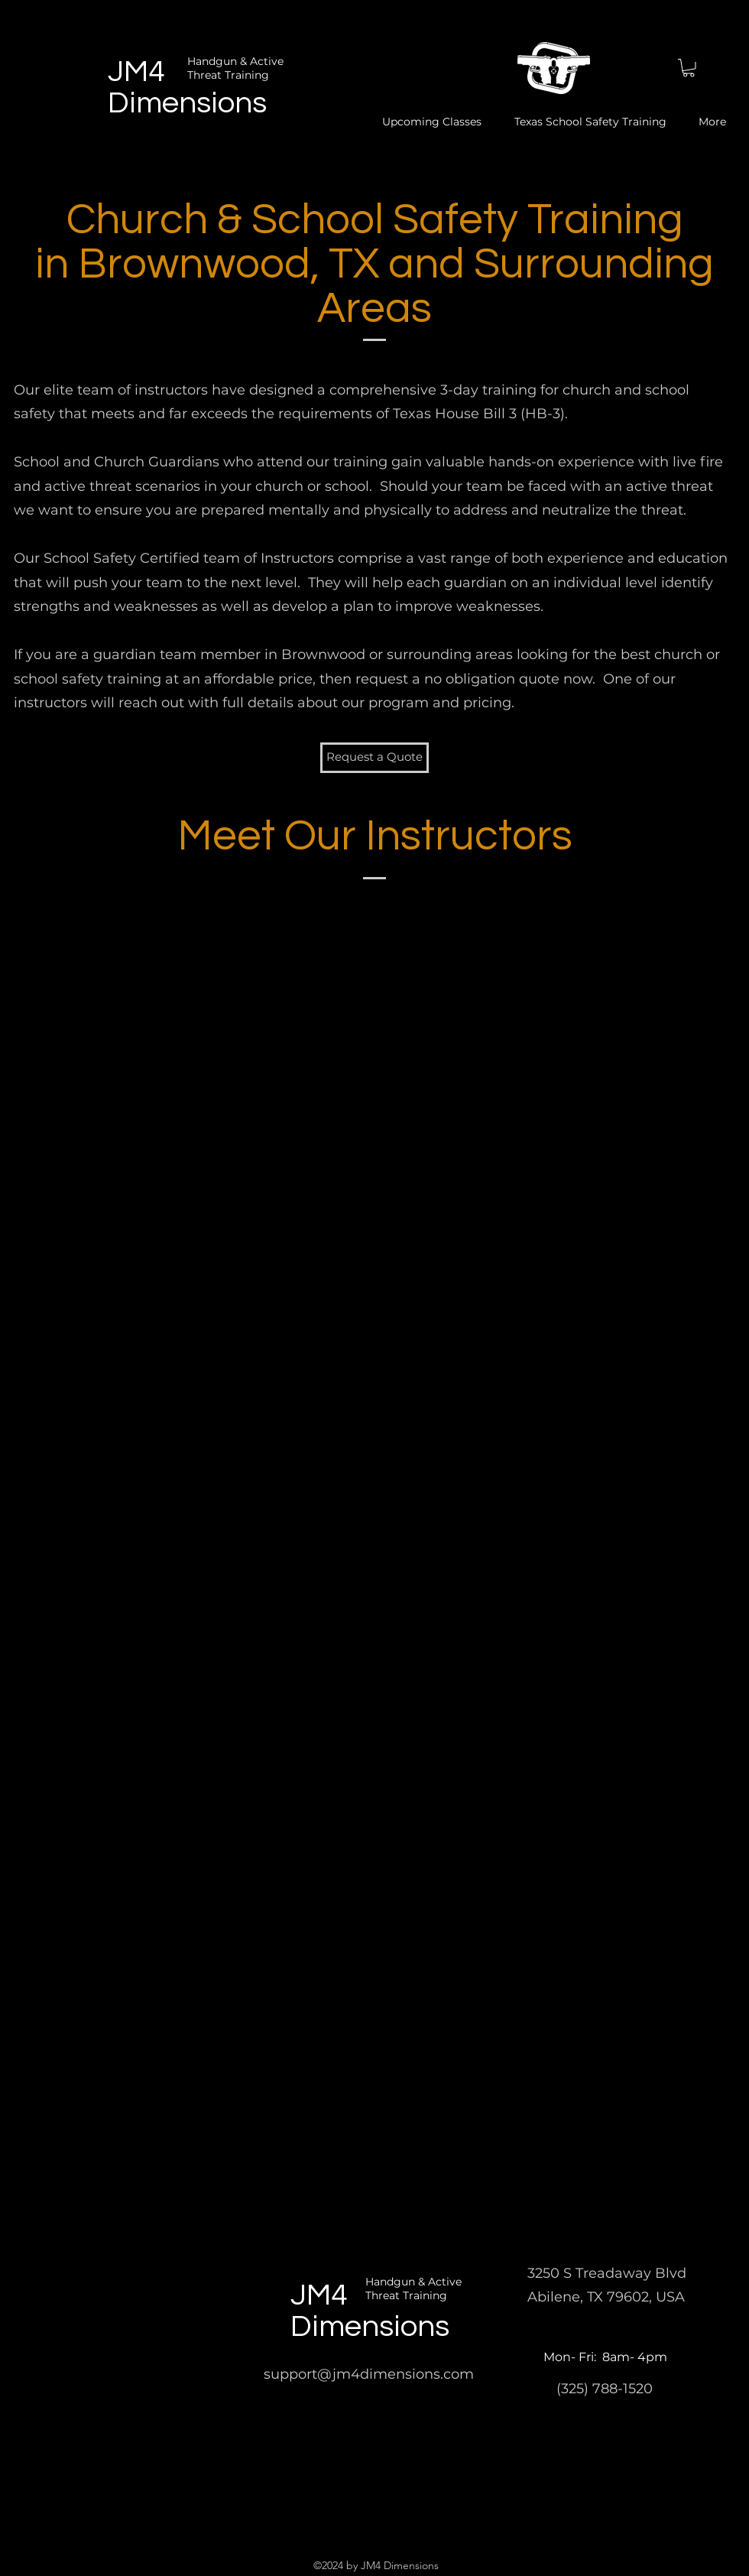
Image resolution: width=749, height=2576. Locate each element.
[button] (688, 68)
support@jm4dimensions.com (369, 2374)
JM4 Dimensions (369, 2310)
